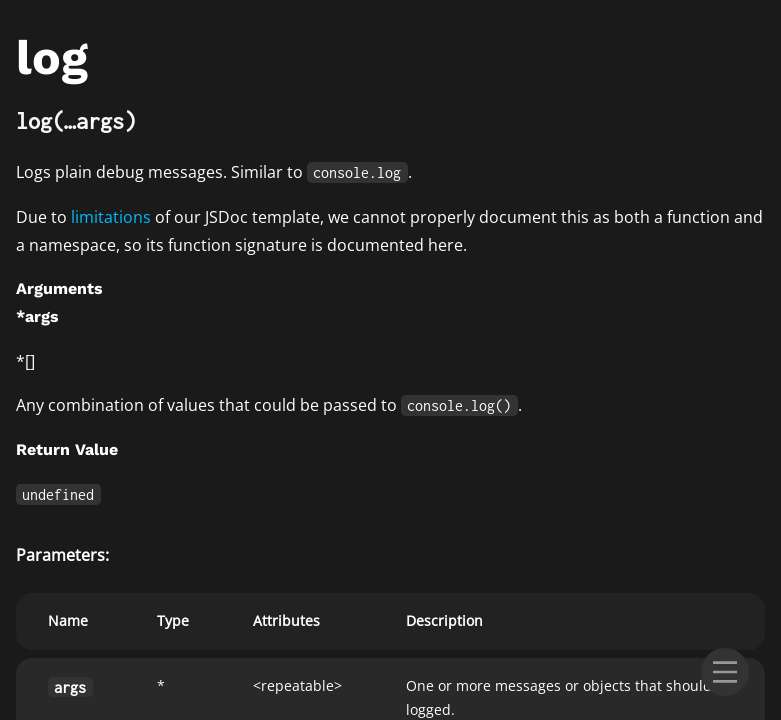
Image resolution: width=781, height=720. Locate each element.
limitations (111, 217)
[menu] (725, 672)
